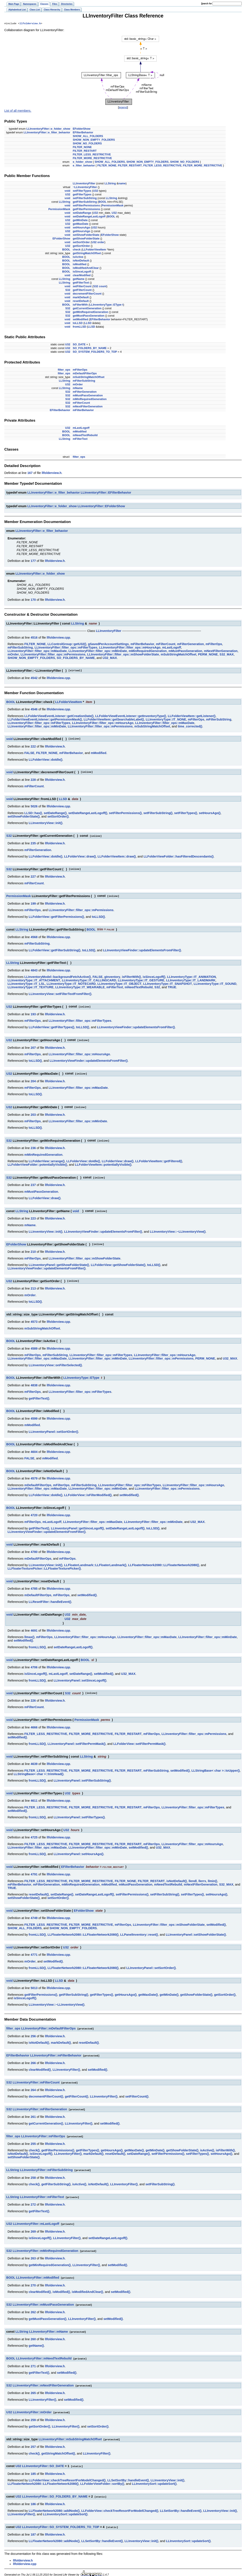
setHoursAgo (81, 228)
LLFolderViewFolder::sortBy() (102, 2478)
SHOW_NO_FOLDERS (87, 143)
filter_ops (64, 370)
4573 (34, 1320)
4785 (34, 1587)
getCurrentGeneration (87, 308)
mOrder (78, 384)
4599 (34, 1417)
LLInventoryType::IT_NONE (166, 720)
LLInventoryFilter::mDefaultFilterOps (48, 2026)
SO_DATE (79, 344)
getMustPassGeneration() (47, 2314)
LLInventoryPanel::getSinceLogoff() (77, 1526)
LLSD (87, 323)
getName (78, 279)
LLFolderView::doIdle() (46, 760)
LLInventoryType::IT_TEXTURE (30, 987)
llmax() (29, 1635)
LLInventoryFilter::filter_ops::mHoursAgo (130, 648)
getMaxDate (80, 224)
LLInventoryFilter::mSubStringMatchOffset (70, 2434)
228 (33, 780)
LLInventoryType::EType (106, 305)
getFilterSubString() (73, 1992)
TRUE (172, 987)
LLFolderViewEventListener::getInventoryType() (130, 716)
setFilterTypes (82, 191)
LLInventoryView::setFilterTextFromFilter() (60, 993)
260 (33, 2334)
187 (33, 2528)
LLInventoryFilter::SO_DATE (43, 2460)
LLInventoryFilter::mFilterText (42, 2193)
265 (33, 2388)
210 (33, 1250)
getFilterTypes (82, 194)
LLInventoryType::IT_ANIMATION (191, 976)
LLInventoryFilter (84, 183)
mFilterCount (81, 403)
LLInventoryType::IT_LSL (26, 983)
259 (33, 2415)
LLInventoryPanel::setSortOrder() (53, 1430)
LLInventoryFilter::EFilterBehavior (106, 493)
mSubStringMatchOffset (88, 377)
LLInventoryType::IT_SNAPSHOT (167, 983)
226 (33, 1699)
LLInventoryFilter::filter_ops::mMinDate (97, 651)
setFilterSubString (85, 198)
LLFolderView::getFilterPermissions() (56, 916)
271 (33, 2361)
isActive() (207, 2147)
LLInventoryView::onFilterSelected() (55, 1363)
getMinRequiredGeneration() (50, 2261)
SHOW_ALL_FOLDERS (88, 136)
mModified (80, 432)
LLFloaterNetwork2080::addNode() (54, 2505)
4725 (34, 1835)
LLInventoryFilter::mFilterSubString (46, 2167)
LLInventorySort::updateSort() (154, 2478)
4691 (34, 1629)
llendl (193, 1879)
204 (33, 1080)
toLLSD (78, 323)
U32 (95, 191)
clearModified (82, 275)
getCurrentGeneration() (46, 2120)
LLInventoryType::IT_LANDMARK (190, 980)
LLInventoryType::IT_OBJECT (119, 983)
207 (33, 1047)
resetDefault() (39, 1892)
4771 (34, 1952)
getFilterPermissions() (40, 1992)
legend (123, 107)
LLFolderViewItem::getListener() (191, 716)
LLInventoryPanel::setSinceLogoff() (80, 1678)
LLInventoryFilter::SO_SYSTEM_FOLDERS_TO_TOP (60, 2521)
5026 (34, 806)
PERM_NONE (208, 655)
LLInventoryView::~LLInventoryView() (178, 1230)
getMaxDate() (148, 1992)
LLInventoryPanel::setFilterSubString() (82, 1779)
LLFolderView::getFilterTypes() (51, 1026)
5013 (34, 1986)
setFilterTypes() (185, 813)
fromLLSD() (37, 1645)
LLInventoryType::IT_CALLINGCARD (89, 980)
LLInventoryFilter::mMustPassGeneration (43, 2300)
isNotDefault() (176, 1879)
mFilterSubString (84, 381)
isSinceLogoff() (154, 976)
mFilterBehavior (83, 410)
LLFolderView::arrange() (47, 1160)
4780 (34, 1550)
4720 (34, 1513)
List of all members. (17, 111)
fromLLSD (79, 327)
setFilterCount (82, 286)
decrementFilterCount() (46, 2094)
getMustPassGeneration (89, 316)
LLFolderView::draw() (80, 856)
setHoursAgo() (209, 813)
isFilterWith (80, 305)
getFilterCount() (76, 2094)
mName (78, 388)
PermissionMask (113, 205)
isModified (79, 264)
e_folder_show (82, 162)
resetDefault (81, 301)
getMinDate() (169, 1992)
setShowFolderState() (24, 817)
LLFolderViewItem (94, 250)
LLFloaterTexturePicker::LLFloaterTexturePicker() (44, 1567)
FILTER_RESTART (84, 151)
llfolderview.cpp (58, 638)
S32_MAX (227, 655)
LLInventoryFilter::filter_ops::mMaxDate (37, 651)
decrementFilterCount (87, 294)
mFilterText (80, 439)
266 (33, 2060)
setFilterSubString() (157, 813)
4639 (34, 1762)
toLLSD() (98, 916)
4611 (34, 1799)
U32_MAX (110, 658)
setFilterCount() (136, 2094)
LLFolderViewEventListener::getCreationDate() (59, 716)
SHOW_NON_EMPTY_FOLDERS (94, 140)
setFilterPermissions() (125, 813)
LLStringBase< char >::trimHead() (38, 1772)
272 (33, 2201)
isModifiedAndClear (86, 268)
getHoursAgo (81, 231)
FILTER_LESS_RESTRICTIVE (92, 154)
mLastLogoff (81, 428)
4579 (34, 1476)
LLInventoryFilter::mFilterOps (43, 2133)
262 (33, 2308)
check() (34, 2147)
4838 (34, 1383)
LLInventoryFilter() (66, 2067)
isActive (78, 257)
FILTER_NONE (82, 147)
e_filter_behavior (84, 165)
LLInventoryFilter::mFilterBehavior (55, 2053)
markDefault (81, 297)
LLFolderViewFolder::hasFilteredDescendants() (179, 856)
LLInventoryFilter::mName (48, 2327)
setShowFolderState (86, 235)
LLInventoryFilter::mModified (37, 2273)
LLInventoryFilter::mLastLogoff (36, 2220)
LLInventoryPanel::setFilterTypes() (79, 1815)
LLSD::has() (33, 813)
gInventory (112, 976)
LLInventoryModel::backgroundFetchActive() (57, 976)
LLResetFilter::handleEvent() (50, 1600)
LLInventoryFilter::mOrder (32, 2407)
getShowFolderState (86, 239)
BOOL (103, 202)
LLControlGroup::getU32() (66, 644)
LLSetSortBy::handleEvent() (128, 2474)
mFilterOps (80, 370)
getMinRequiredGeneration (90, 312)
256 (33, 2034)
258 (33, 2174)
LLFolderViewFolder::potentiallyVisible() (37, 1163)
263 (33, 2254)
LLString (110, 183)
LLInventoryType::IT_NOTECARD (71, 983)
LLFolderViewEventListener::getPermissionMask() (45, 720)
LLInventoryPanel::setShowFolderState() (196, 1932)
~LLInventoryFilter (85, 187)
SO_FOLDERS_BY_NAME (89, 348)
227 (33, 876)
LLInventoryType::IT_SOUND (215, 983)
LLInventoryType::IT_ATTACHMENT (34, 980)
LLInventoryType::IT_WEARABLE (80, 987)
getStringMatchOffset (87, 253)
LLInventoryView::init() (46, 823)
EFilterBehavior (83, 132)
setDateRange (82, 213)
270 (33, 2281)
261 (33, 2114)
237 (33, 1183)
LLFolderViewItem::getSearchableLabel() (114, 720)
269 (33, 2228)
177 (33, 561)
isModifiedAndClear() (87, 2287)
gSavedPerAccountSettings (108, 644)
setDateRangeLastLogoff (89, 216)
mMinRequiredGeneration (89, 399)
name (121, 183)
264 (33, 2087)
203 (33, 1113)
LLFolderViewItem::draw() (117, 856)
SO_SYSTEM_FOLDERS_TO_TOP (95, 352)
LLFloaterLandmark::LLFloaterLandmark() (95, 1563)
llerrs (202, 1879)
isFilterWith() (131, 976)
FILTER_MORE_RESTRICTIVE (92, 158)
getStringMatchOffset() (58, 2448)
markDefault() (61, 2040)
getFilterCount (82, 290)
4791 (34, 1872)
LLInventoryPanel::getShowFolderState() (59, 1263)
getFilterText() (39, 1396)
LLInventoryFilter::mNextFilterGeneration (43, 2380)
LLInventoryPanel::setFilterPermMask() (77, 1742)
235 (33, 843)
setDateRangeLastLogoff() (87, 813)
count (102, 286)
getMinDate (80, 220)
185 (33, 2468)
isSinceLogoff (82, 272)
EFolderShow (81, 129)
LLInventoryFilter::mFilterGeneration (40, 2106)
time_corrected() (190, 726)
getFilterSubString (85, 202)
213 (33, 1286)
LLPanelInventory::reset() (139, 1932)
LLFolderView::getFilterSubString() (54, 950)
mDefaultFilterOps (85, 373)
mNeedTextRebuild (85, 435)
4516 (34, 638)
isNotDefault (81, 261)
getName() (36, 2341)
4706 (34, 1665)
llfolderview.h (30, 24)
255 (33, 2140)
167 (29, 473)
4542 (34, 678)
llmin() (212, 1879)
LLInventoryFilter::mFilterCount (36, 2080)
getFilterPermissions (86, 209)
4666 (34, 1725)
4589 (34, 1347)
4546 (34, 709)
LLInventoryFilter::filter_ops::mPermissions (53, 655)
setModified (80, 319)
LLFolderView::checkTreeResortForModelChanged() (67, 2474)
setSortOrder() (58, 817)
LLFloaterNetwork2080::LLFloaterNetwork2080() (163, 1563)
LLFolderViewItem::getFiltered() (158, 1160)
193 (33, 1013)
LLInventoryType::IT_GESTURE (141, 980)
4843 (34, 970)
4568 (34, 937)
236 (33, 1146)
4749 (34, 1916)
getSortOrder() (225, 1992)
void (67, 191)
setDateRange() (55, 813)
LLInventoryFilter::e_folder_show (48, 129)
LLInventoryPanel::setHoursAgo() (78, 1852)
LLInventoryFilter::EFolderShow (101, 506)
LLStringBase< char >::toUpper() (215, 1769)
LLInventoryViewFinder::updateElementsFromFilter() (142, 950)
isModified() (61, 2287)
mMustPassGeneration (88, 395)
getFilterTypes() (101, 1992)
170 (33, 600)
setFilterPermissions (86, 205)
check (76, 250)
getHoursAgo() (126, 1992)
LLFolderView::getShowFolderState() (118, 1263)
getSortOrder (81, 246)
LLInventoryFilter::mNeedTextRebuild (43, 2354)
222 (33, 747)
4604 (34, 1450)
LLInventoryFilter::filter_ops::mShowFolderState (123, 655)
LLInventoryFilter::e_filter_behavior (47, 132)
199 (33, 903)
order (101, 242)
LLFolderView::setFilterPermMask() (139, 1742)
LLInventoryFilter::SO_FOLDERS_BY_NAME (55, 2491)
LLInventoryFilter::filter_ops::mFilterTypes (66, 648)
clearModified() (40, 2067)
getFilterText (81, 283)
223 (33, 1216)
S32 (95, 286)
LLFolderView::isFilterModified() (88, 1493)
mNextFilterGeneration (88, 406)
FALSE (29, 753)
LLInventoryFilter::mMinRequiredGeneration (45, 2247)
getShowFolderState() (196, 1992)
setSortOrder (81, 242)
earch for (206, 3)
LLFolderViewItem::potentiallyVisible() (103, 1163)
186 (33, 2498)
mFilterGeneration (84, 392)
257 (33, 2441)
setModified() (129, 1493)
